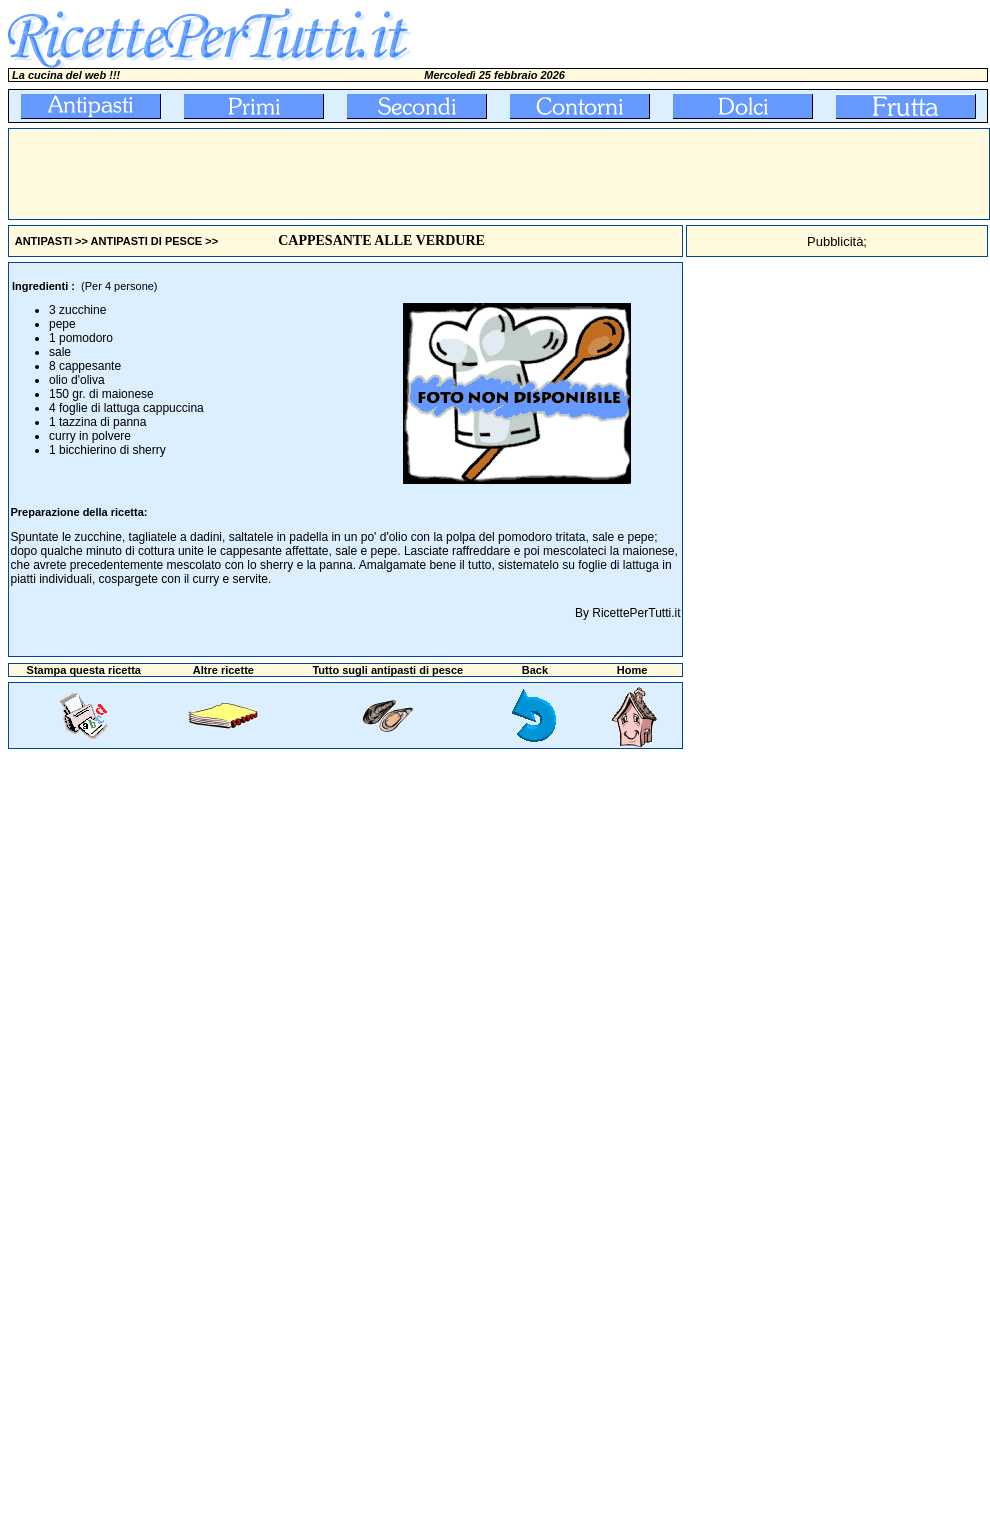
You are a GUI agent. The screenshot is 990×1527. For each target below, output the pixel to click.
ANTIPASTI (43, 241)
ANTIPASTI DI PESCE (147, 241)
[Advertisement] (373, 174)
